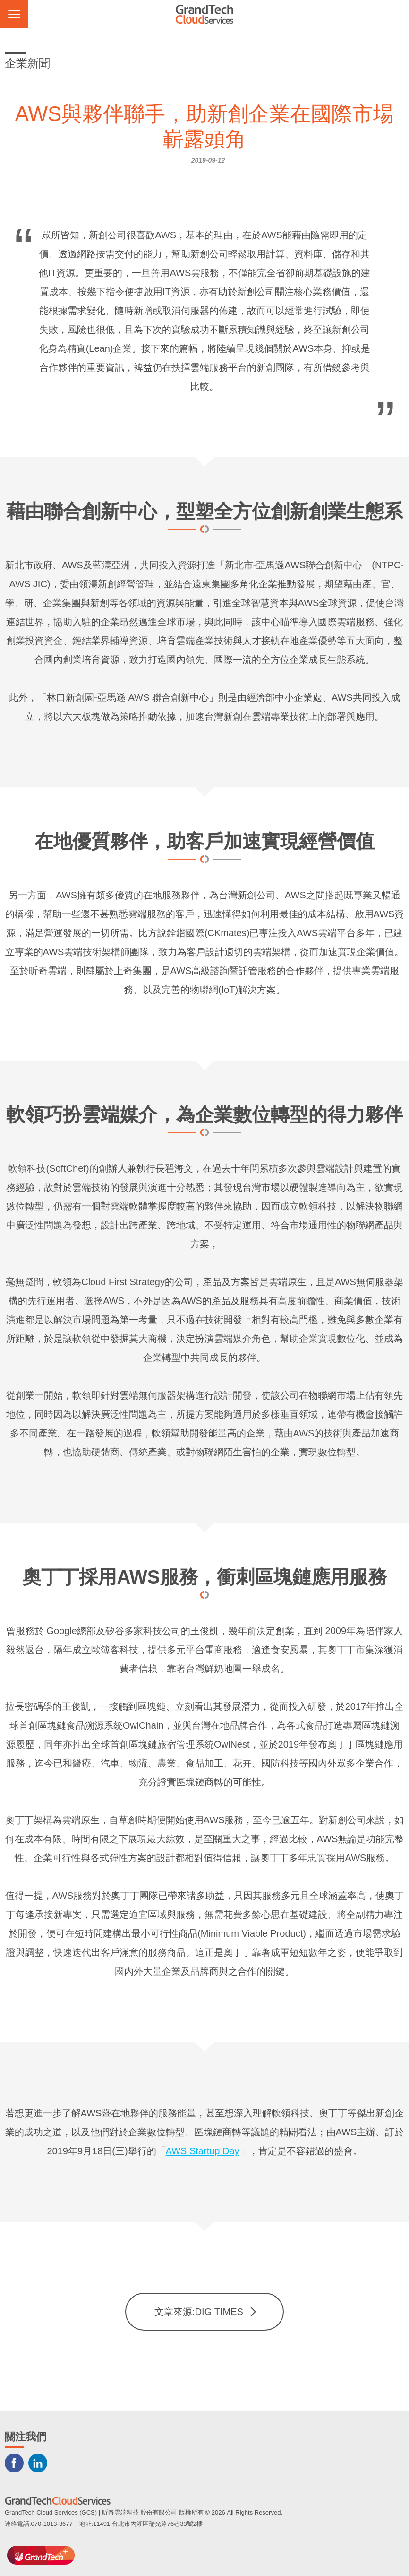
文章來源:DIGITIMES (198, 2311)
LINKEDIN (37, 2463)
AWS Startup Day (202, 2151)
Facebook (14, 2463)
